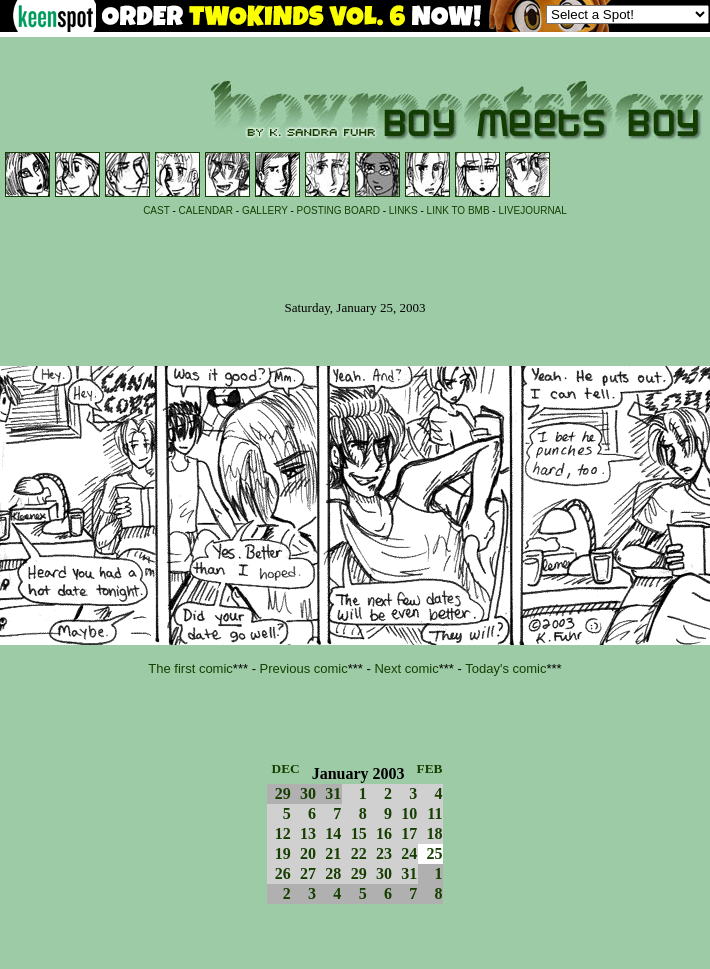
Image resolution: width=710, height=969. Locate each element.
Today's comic (505, 668)
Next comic (406, 668)
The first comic (190, 668)
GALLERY (265, 210)
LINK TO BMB (458, 210)
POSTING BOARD (338, 210)
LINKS (403, 210)
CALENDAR (206, 210)
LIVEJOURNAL (532, 210)
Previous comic (304, 668)
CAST (156, 210)
